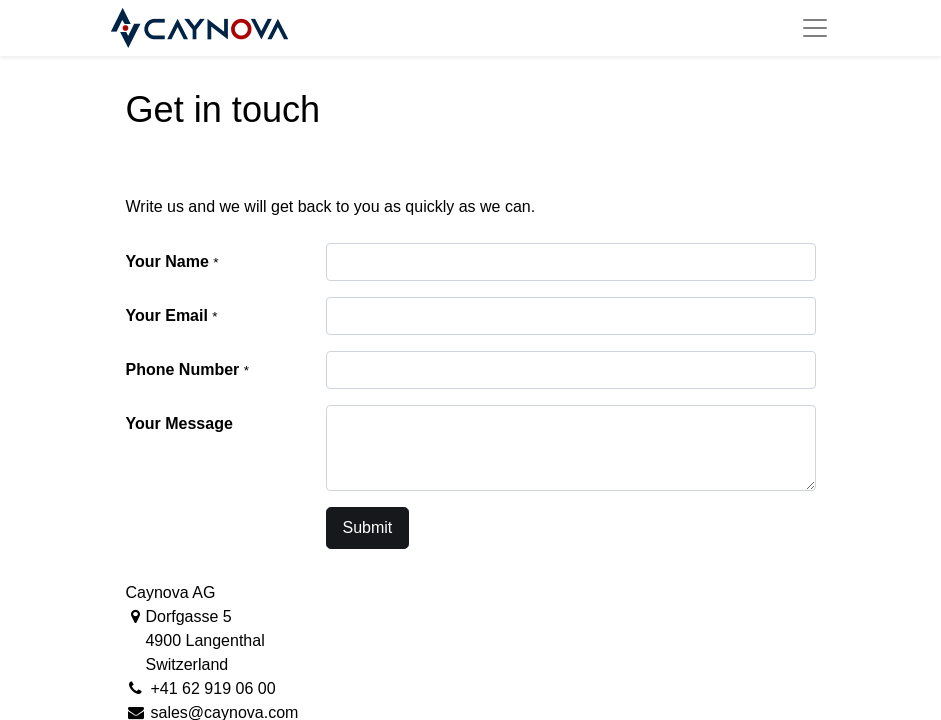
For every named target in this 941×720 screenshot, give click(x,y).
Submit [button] (368, 527)
